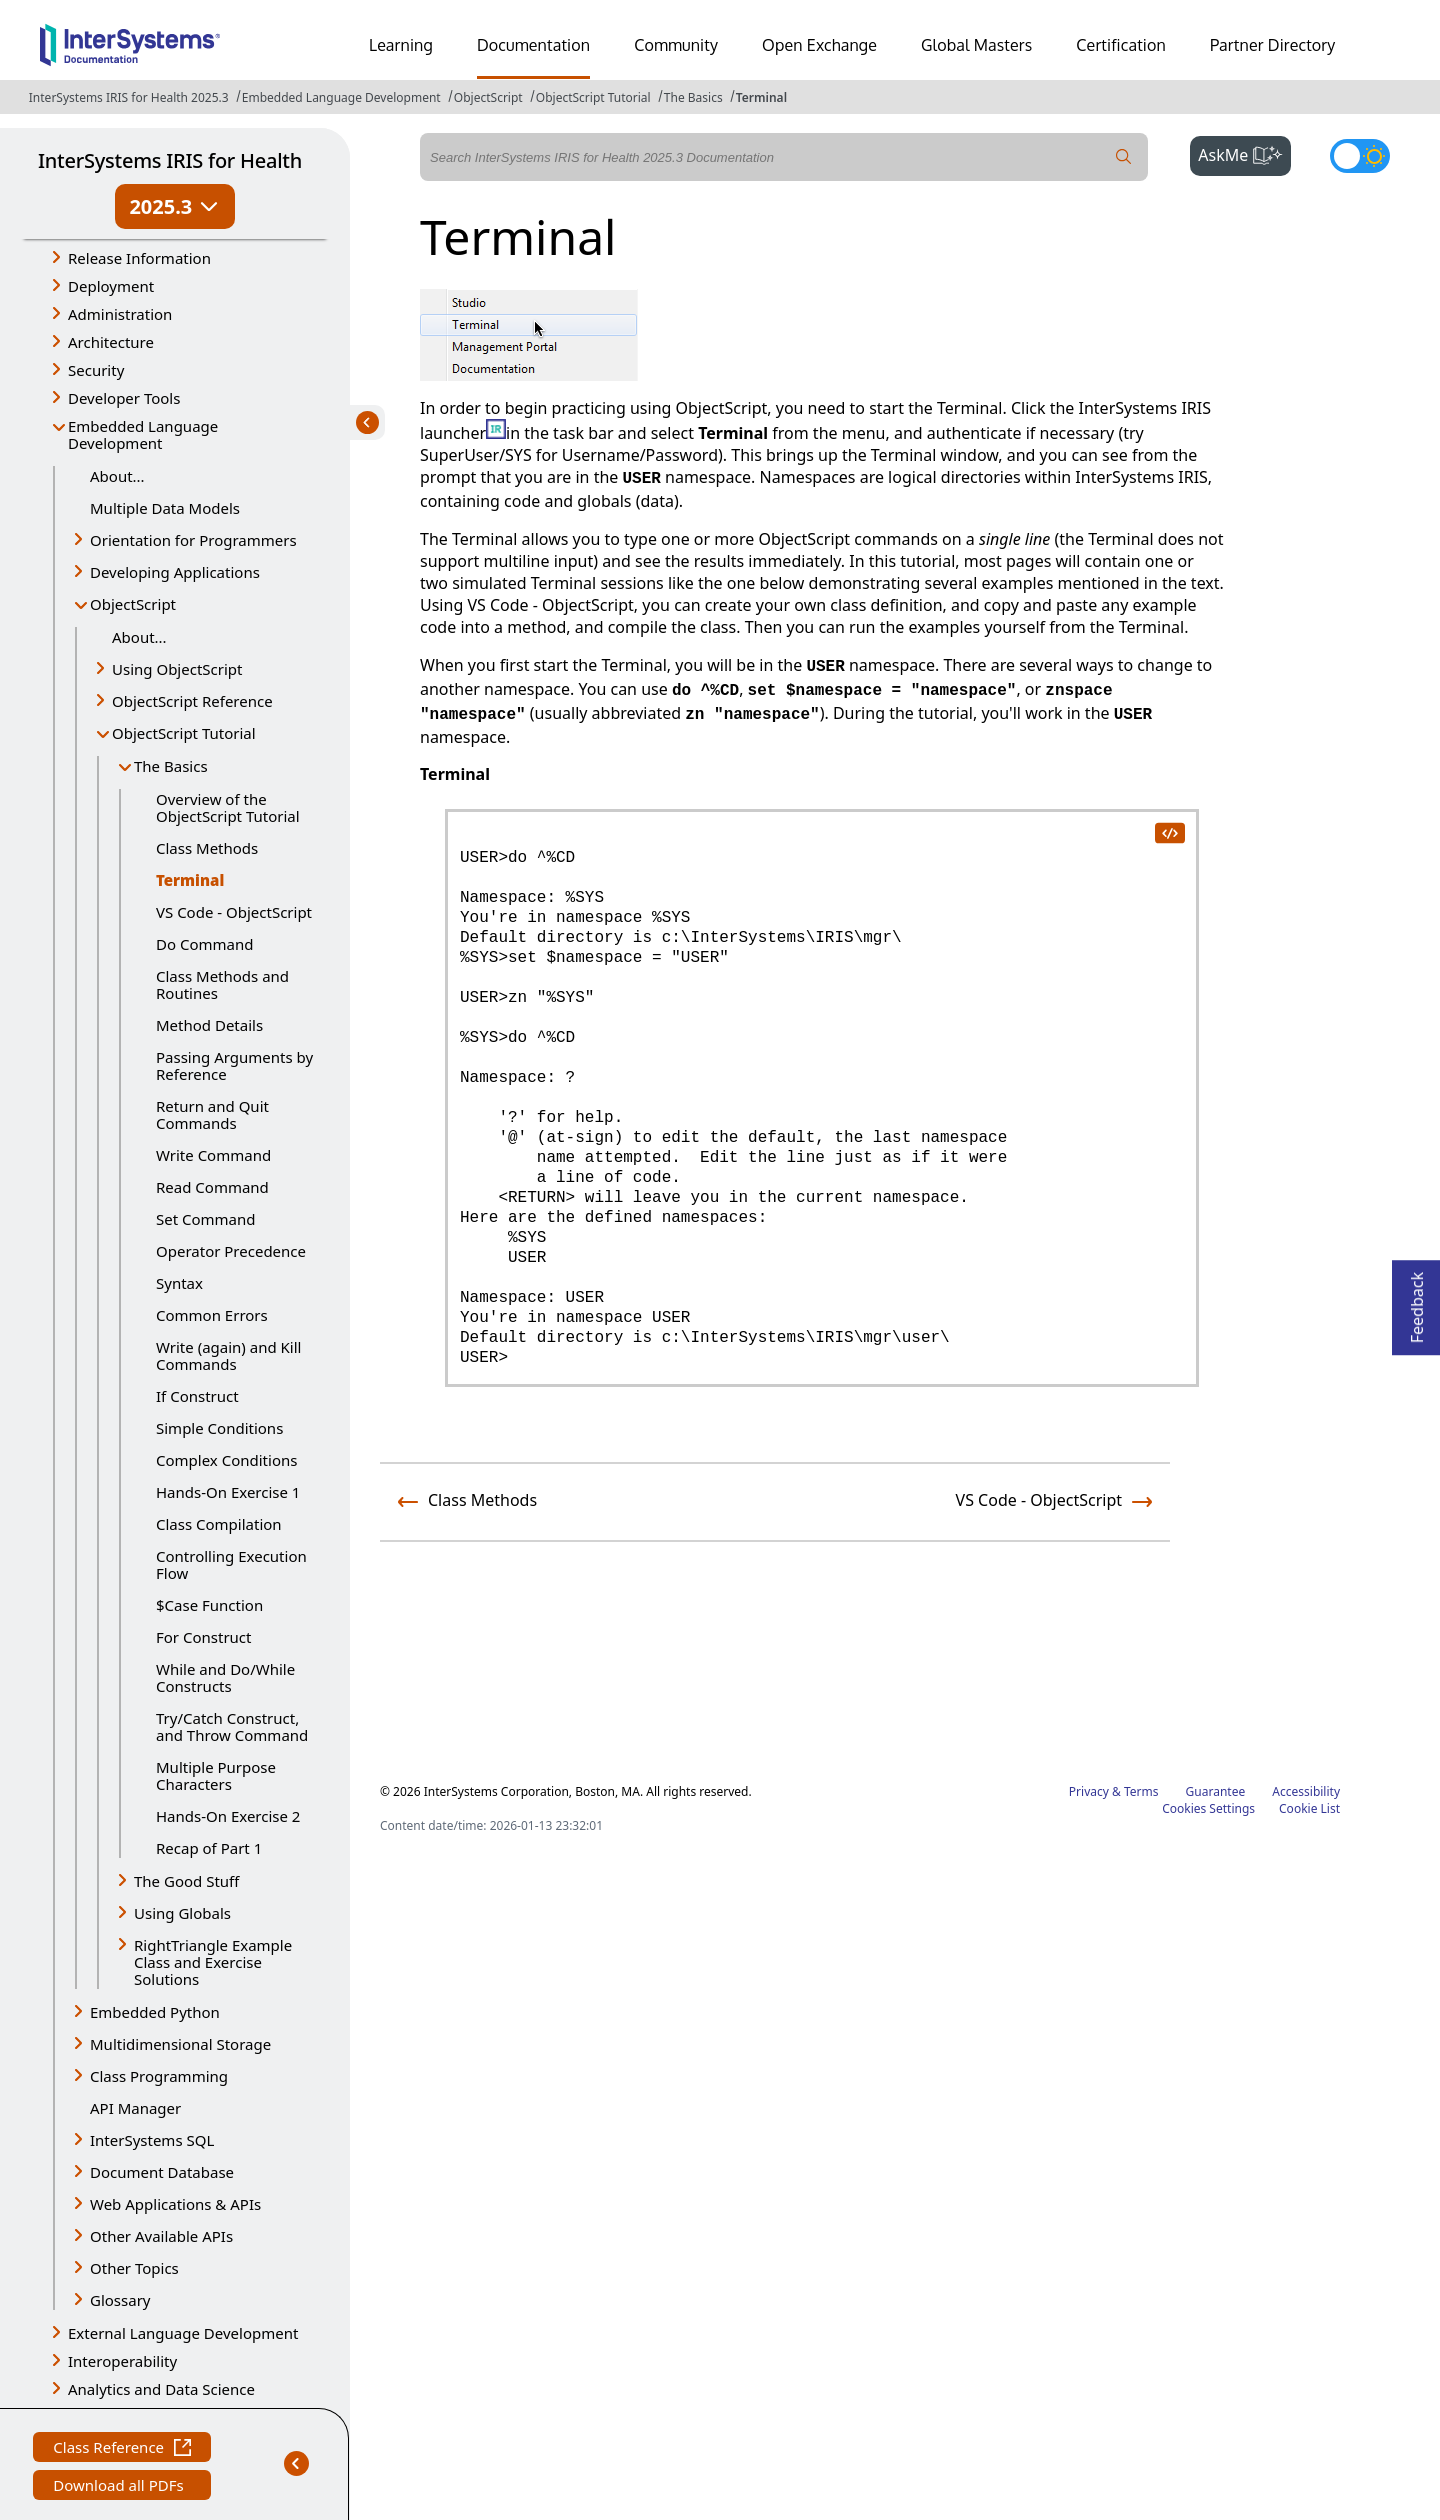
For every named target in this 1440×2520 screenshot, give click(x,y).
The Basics (693, 97)
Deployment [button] (111, 286)
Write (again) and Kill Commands (228, 1355)
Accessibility (1306, 1791)
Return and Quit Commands (212, 1114)
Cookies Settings (1208, 1809)
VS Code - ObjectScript (234, 912)
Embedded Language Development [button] (143, 434)
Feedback (1417, 1301)
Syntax (179, 1283)
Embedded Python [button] (155, 2012)
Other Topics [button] (134, 2268)
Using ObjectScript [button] (177, 669)
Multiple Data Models (165, 508)
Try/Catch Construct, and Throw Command (232, 1726)
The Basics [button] (171, 766)
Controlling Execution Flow (231, 1564)
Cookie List (1309, 1808)
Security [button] (96, 370)
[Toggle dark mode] (1360, 156)
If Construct (197, 1396)
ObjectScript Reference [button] (192, 701)
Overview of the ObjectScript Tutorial (228, 807)
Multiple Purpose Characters (216, 1775)
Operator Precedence (231, 1251)
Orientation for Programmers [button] (193, 540)
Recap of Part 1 (209, 1848)
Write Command (213, 1155)
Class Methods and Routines (222, 984)
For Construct (203, 1637)
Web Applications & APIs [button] (175, 2204)
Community (676, 45)
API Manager (135, 2108)
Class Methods (207, 848)
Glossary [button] (120, 2300)
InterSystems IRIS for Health (170, 160)
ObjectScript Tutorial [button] (184, 733)
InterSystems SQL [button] (152, 2140)
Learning (401, 45)
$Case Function (209, 1605)
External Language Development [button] (183, 2333)
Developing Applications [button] (175, 572)
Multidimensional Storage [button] (180, 2044)
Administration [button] (120, 314)
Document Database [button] (162, 2172)
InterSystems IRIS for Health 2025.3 (129, 97)
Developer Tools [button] (124, 398)
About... (117, 476)
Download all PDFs (120, 2487)
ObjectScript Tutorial (593, 97)
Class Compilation (219, 1524)
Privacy (1089, 1791)
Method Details (209, 1025)
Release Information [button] (139, 258)
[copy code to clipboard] (1169, 832)
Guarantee (1216, 1791)
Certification (1121, 45)
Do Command (204, 944)
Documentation (533, 45)
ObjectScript (488, 97)
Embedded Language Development (341, 97)
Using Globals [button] (182, 1913)
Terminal (761, 97)
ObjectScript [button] (133, 604)
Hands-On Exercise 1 (228, 1492)
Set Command (206, 1219)
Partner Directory (1273, 45)
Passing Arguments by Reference (234, 1065)
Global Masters (976, 45)
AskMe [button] (1244, 153)
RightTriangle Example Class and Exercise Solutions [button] (213, 1962)
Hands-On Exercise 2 (228, 1816)
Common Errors (212, 1315)
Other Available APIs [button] (161, 2236)
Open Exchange (819, 45)
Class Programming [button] (159, 2076)
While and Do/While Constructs (225, 1677)
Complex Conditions (226, 1460)
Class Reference (122, 2449)
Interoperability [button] (122, 2361)
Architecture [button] (111, 342)
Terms (1141, 1791)
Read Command (212, 1187)
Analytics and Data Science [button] (161, 2389)
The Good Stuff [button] (186, 1881)
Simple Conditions (219, 1428)
